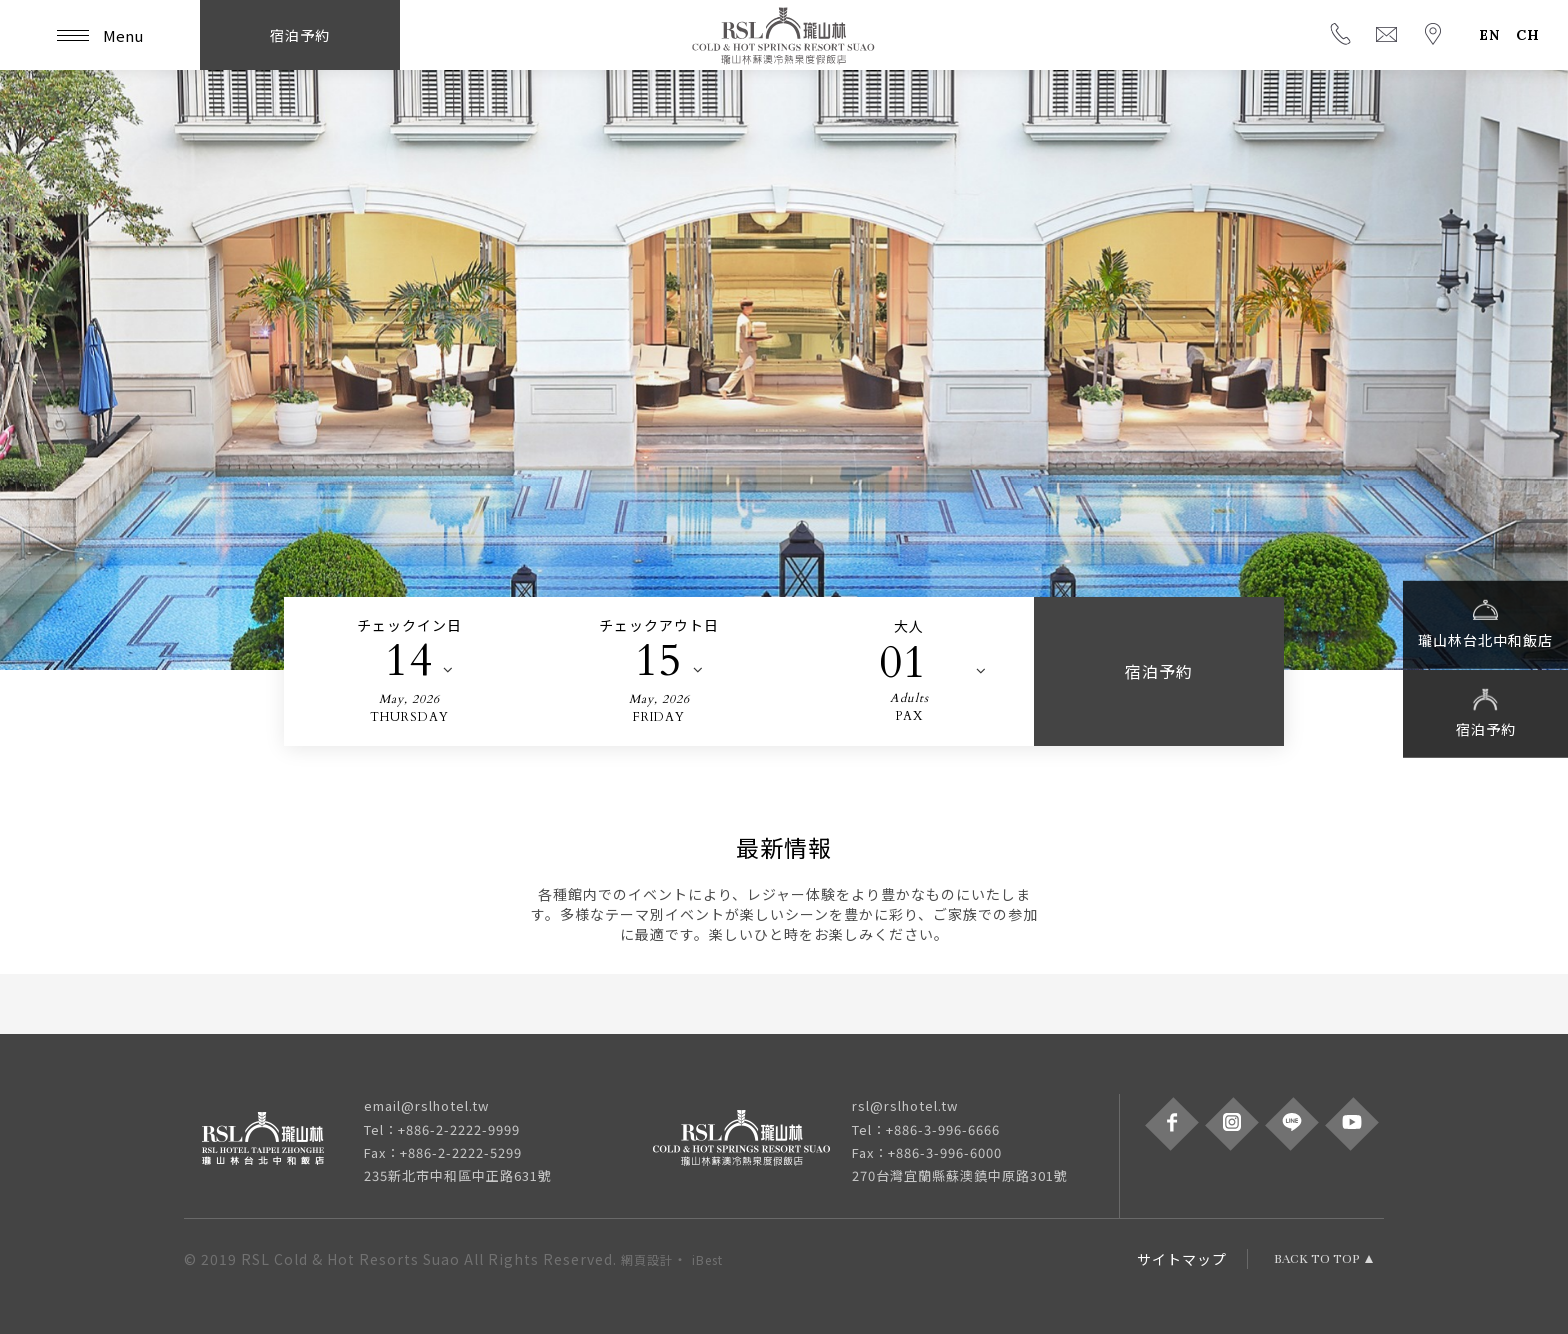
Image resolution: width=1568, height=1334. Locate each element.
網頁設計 (647, 1259)
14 (409, 661)
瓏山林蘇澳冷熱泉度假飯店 (784, 35)
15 (659, 661)
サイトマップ (1182, 1259)
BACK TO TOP (1317, 1259)
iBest (707, 1259)
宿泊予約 (1486, 712)
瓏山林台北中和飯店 (1485, 623)
